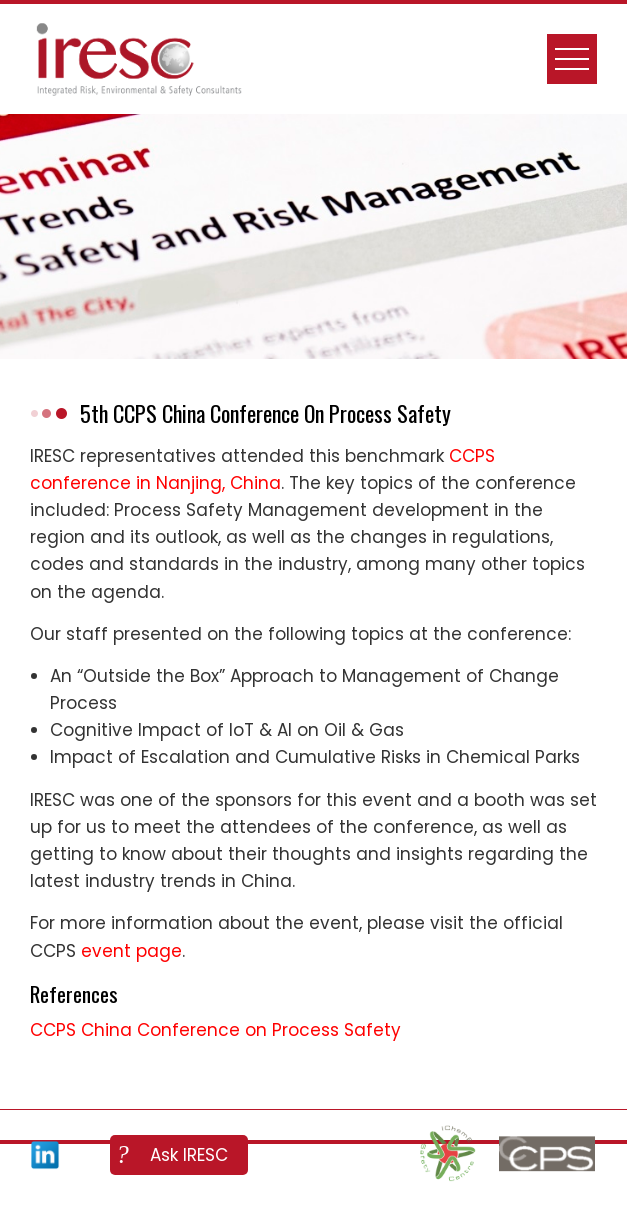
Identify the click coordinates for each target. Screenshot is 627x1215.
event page (131, 951)
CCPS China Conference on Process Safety (215, 1030)
